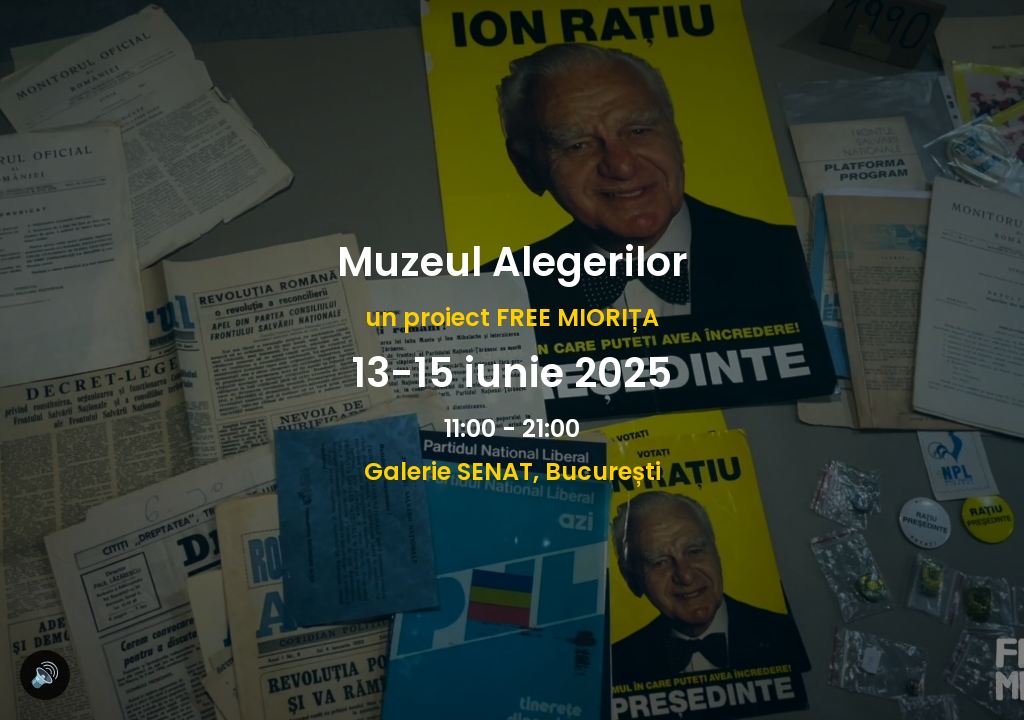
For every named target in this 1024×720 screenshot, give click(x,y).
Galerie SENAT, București (512, 471)
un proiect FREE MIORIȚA (512, 317)
